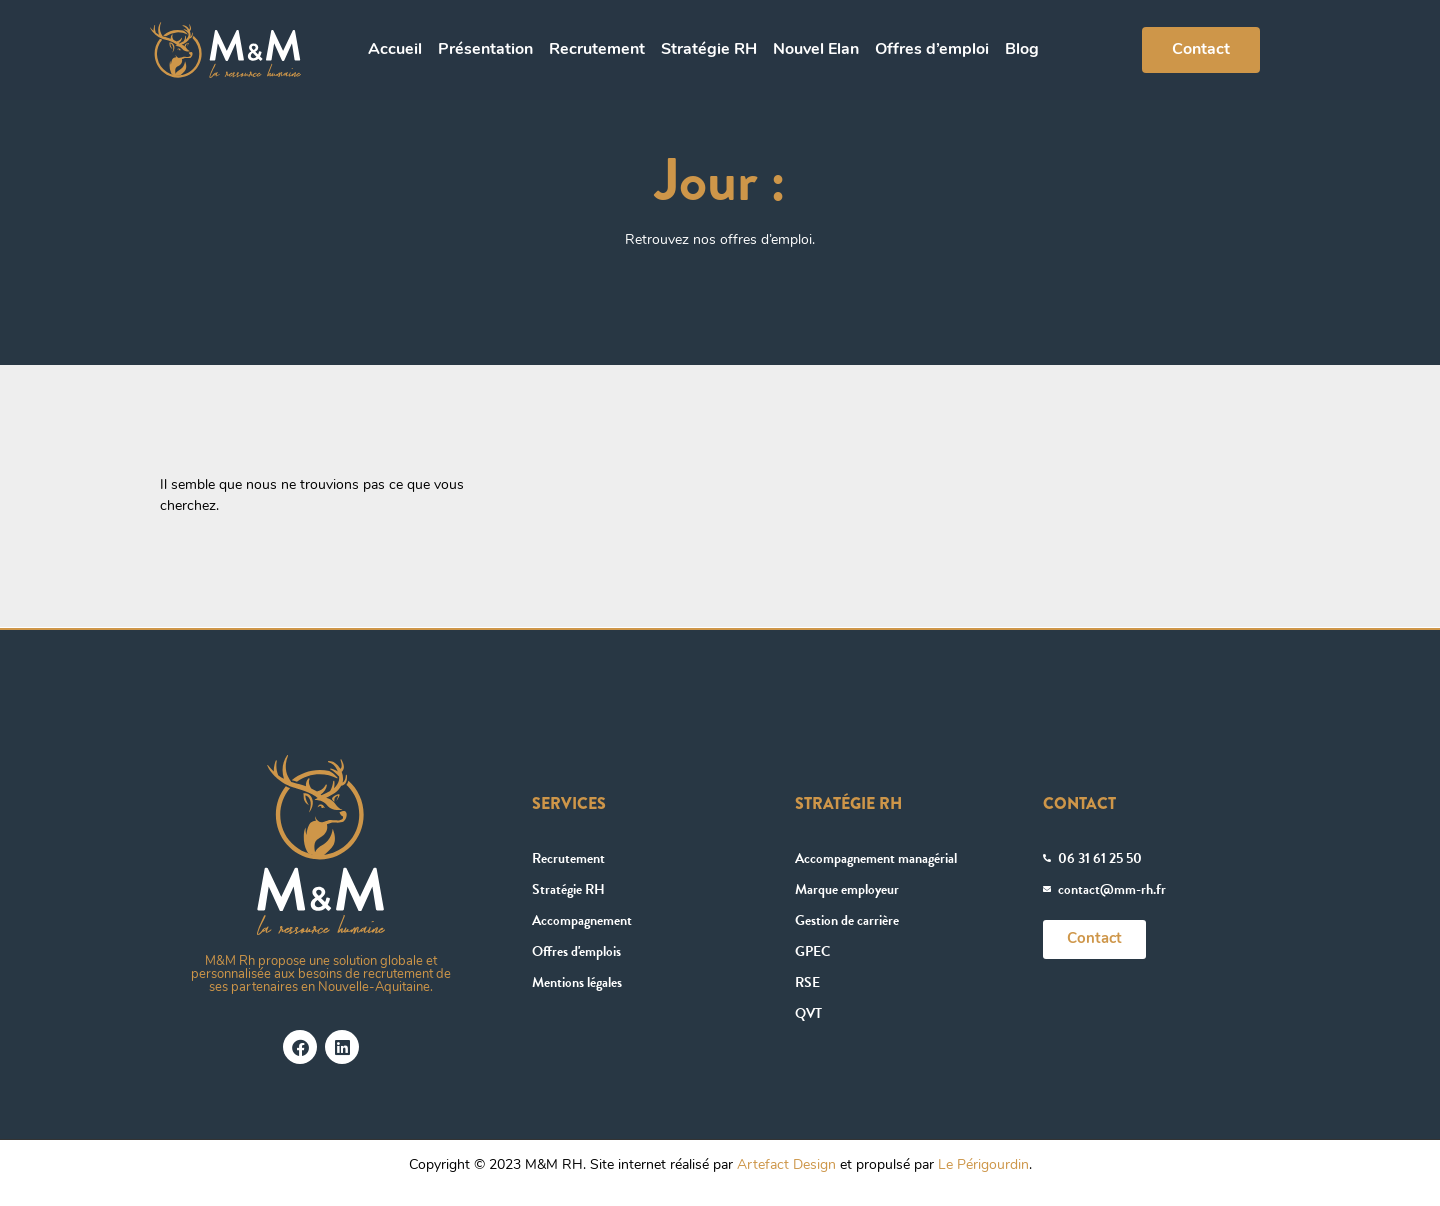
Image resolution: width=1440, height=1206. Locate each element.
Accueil (395, 50)
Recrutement (597, 50)
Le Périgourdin (983, 1165)
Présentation (485, 50)
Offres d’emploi (932, 50)
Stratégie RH (709, 50)
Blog (1022, 50)
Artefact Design (786, 1165)
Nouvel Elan (816, 50)
